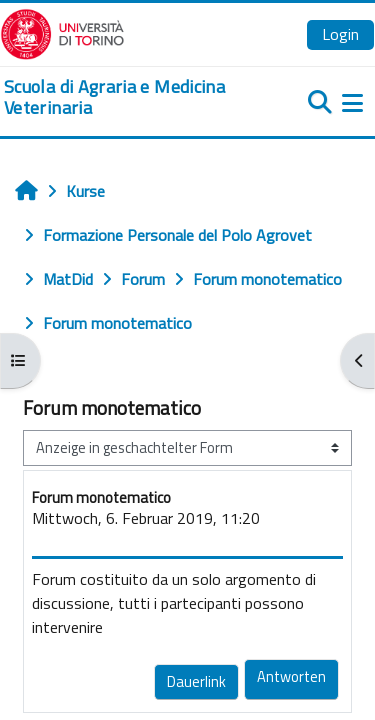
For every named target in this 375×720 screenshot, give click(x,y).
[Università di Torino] (62, 32)
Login (340, 34)
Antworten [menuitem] (291, 676)
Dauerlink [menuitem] (196, 681)
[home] (125, 97)
